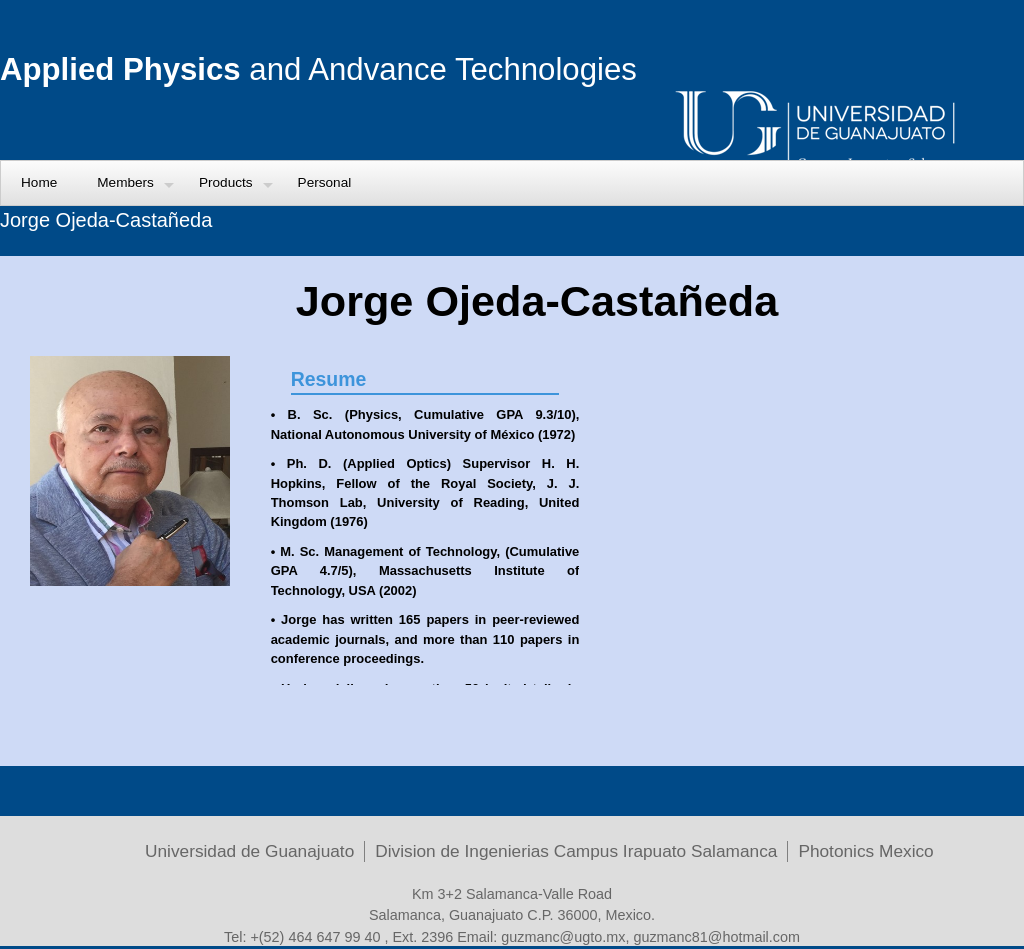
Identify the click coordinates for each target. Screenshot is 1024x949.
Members (125, 182)
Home (39, 182)
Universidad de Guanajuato (249, 851)
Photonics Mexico (865, 851)
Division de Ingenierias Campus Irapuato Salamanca (576, 851)
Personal (325, 182)
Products (226, 182)
